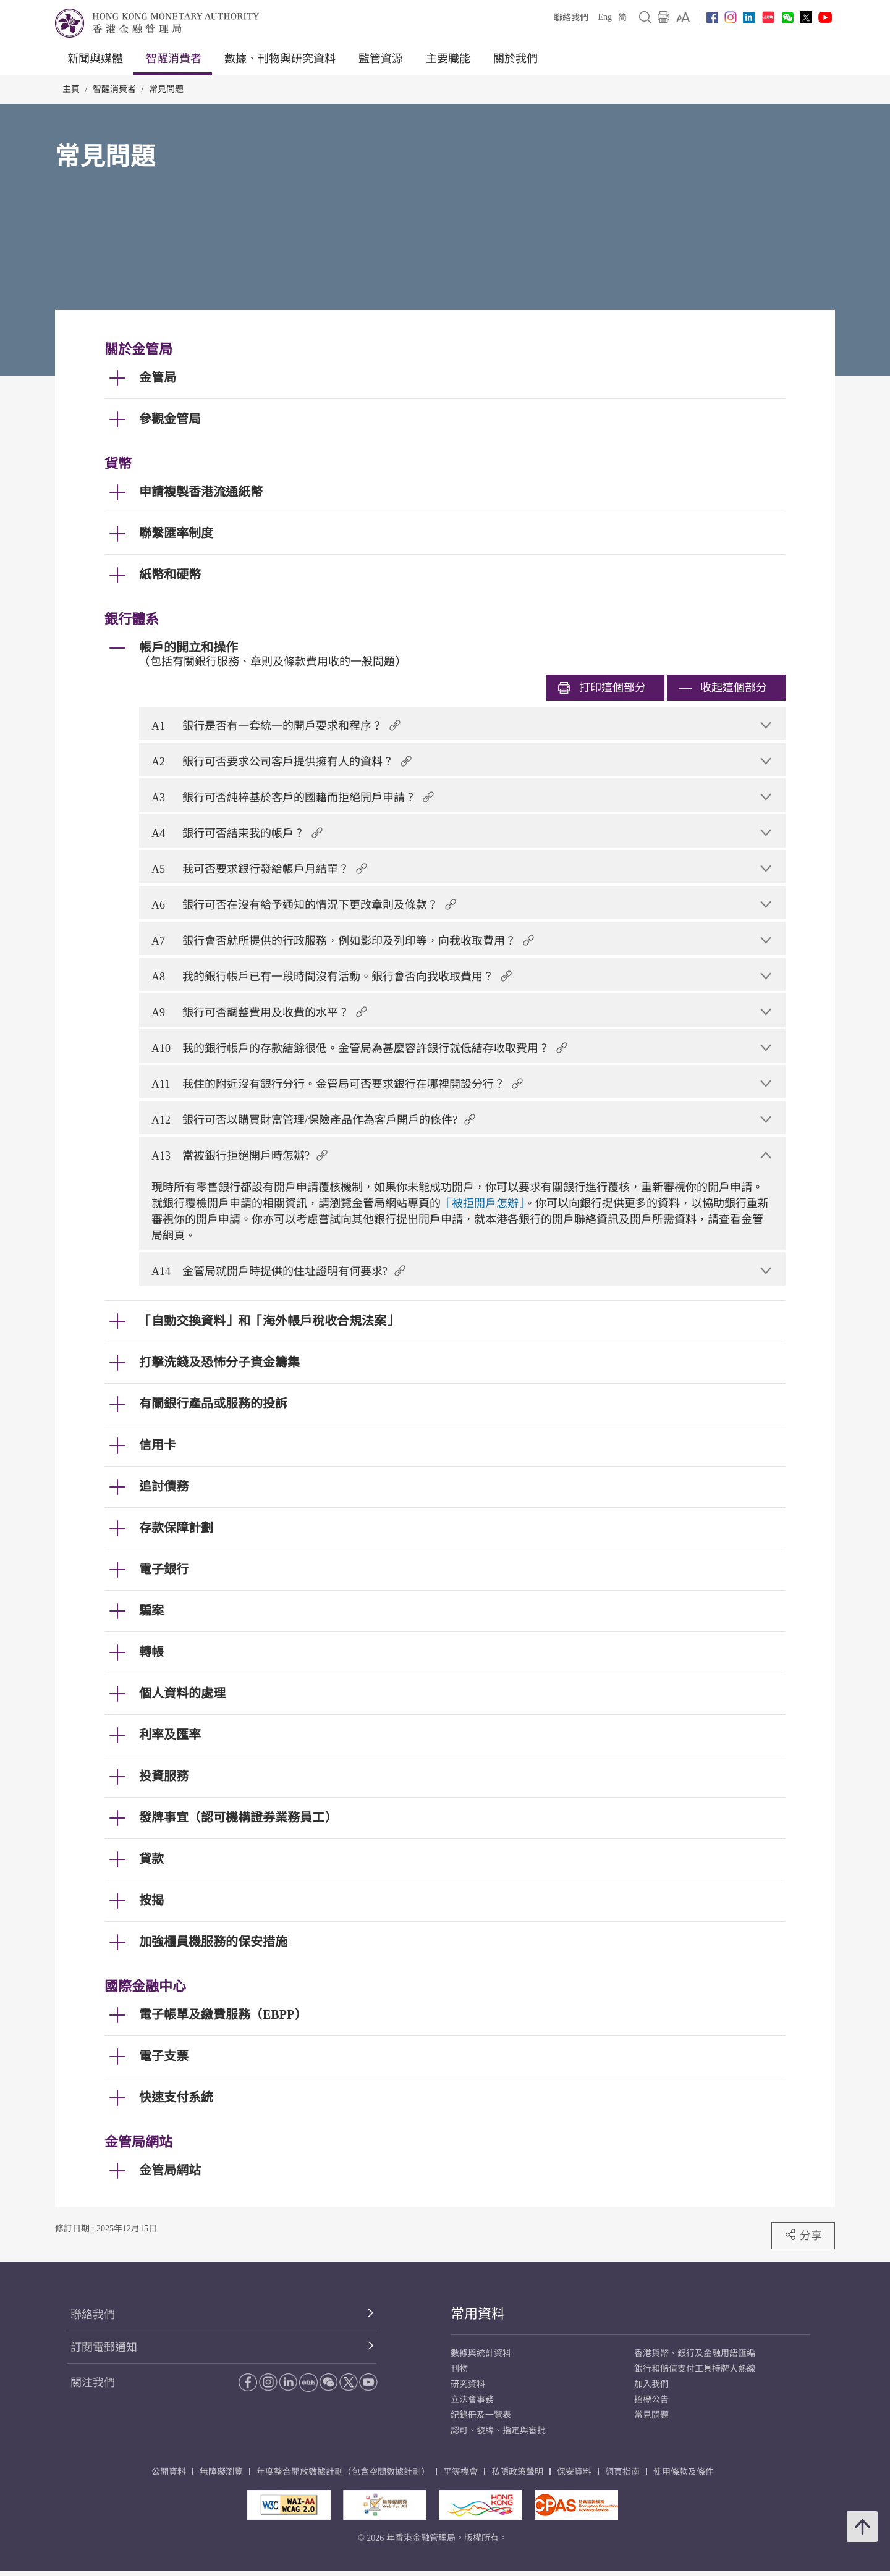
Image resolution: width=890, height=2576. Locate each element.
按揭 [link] (151, 1900)
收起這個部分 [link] (723, 687)
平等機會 (460, 2472)
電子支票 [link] (164, 2056)
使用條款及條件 (683, 2472)
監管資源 (380, 59)
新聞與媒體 (95, 59)
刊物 (459, 2368)
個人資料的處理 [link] (182, 1693)
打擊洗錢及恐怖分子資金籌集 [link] (219, 1362)
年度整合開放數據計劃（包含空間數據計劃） (343, 2472)
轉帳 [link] (151, 1652)
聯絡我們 (571, 17)
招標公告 (651, 2399)
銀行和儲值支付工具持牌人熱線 (694, 2368)
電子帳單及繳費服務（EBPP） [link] (223, 2014)
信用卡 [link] (157, 1445)
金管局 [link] (157, 377)
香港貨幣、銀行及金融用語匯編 (694, 2353)
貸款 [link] (151, 1859)
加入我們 (651, 2384)
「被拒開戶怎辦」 (482, 1203)
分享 (803, 2235)
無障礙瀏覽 (221, 2472)
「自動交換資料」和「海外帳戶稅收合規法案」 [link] (269, 1321)
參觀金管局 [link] (170, 419)
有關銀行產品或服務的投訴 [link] (213, 1403)
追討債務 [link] (164, 1486)
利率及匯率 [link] (170, 1734)
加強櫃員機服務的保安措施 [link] (213, 1941)
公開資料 (168, 2472)
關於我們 (515, 59)
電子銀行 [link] (164, 1569)
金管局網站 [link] (170, 2170)
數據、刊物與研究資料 (280, 59)
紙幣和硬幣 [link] (170, 574)
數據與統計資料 (481, 2353)
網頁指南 (622, 2472)
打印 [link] (602, 687)
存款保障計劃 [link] (176, 1527)
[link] (683, 17)
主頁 (71, 89)
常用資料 (478, 2313)
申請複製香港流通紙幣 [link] (201, 492)
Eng (605, 17)
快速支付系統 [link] (176, 2097)
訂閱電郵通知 (103, 2347)
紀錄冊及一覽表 (481, 2415)
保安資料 (574, 2472)
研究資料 (468, 2384)
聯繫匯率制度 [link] (176, 533)
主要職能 (448, 59)
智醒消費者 (173, 59)
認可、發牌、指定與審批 (498, 2430)
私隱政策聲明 (517, 2472)
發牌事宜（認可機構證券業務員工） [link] (238, 1817)
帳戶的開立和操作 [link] (188, 647)
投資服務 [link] (164, 1776)
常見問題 (166, 89)
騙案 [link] (151, 1610)
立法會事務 (472, 2399)
